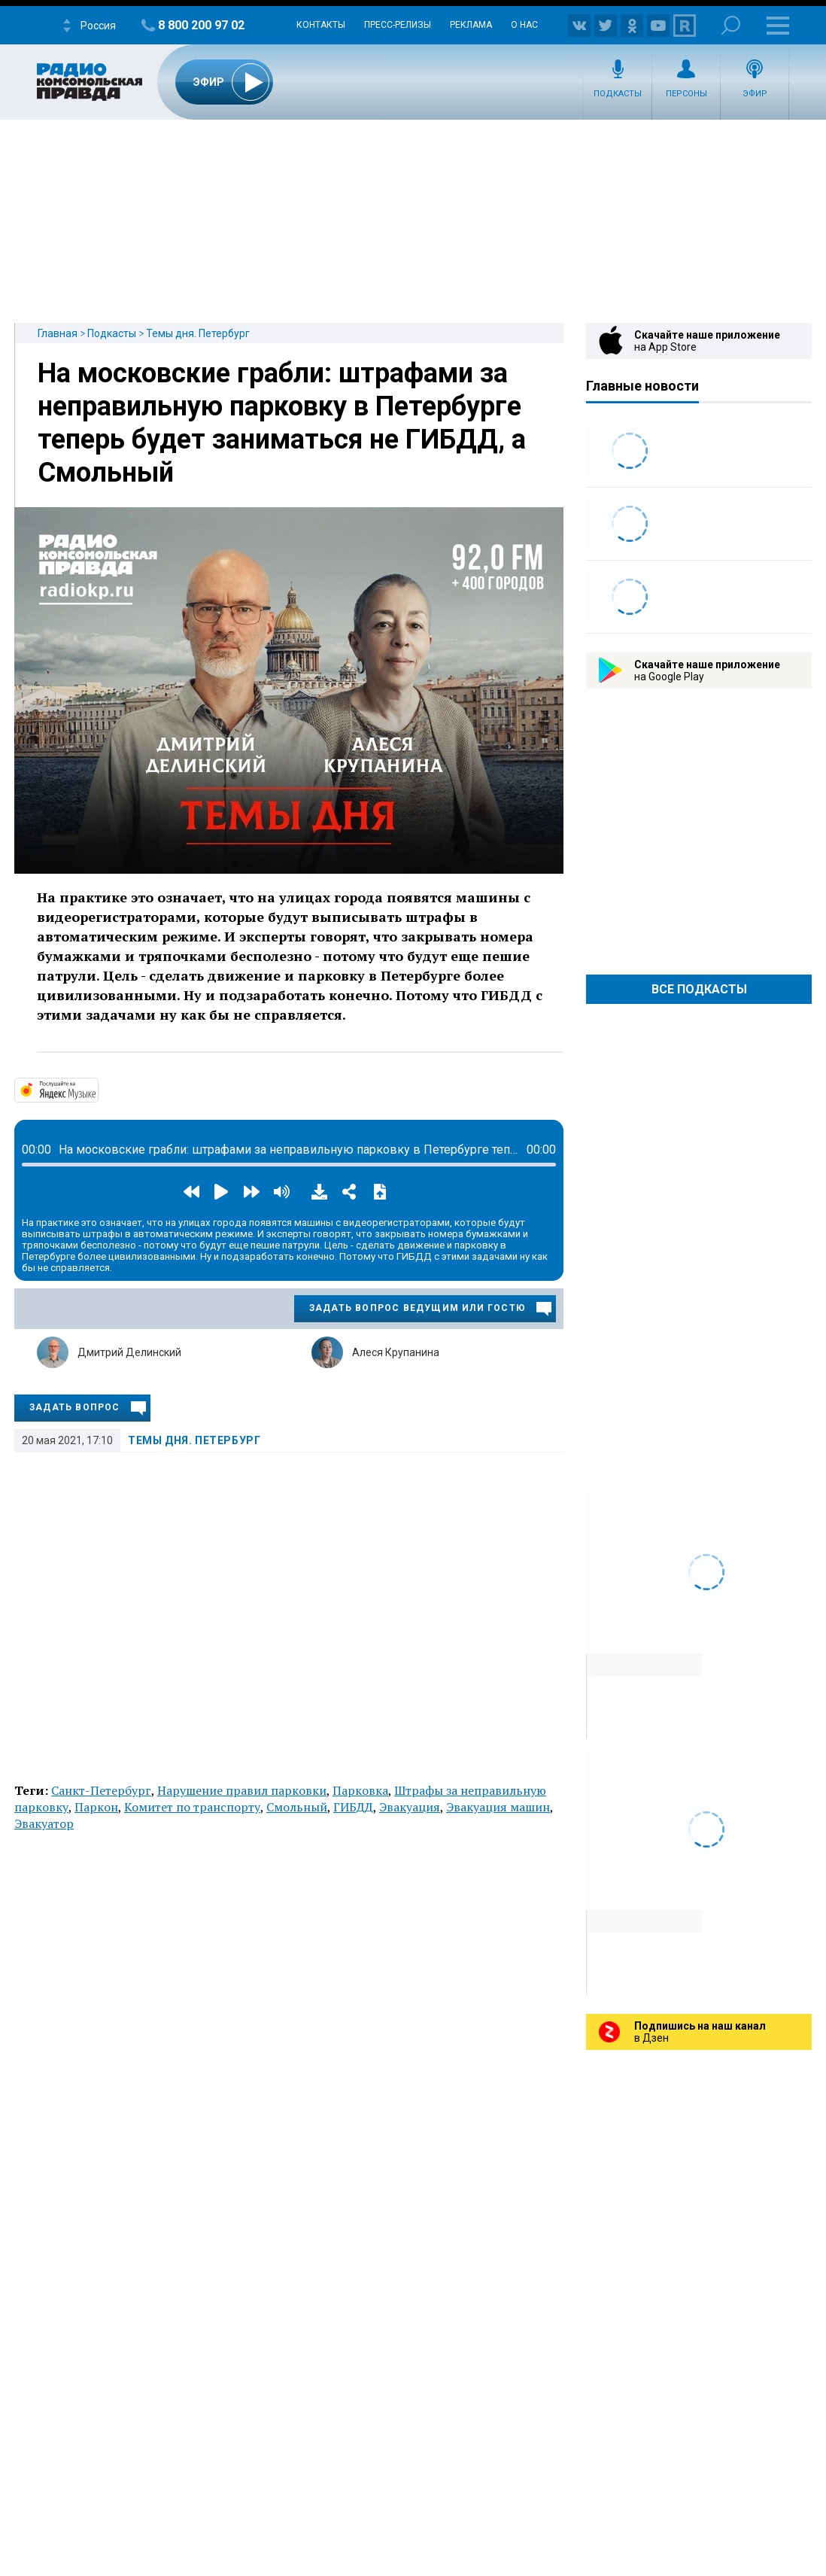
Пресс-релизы (397, 25)
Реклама (471, 25)
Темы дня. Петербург (198, 333)
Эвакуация (409, 1807)
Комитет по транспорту (192, 1807)
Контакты (320, 25)
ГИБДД (353, 1807)
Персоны (686, 94)
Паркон (96, 1807)
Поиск (730, 25)
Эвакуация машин (498, 1807)
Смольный (296, 1807)
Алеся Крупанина (395, 1352)
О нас (524, 25)
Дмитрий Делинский (129, 1352)
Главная (57, 333)
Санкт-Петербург (101, 1790)
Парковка (360, 1790)
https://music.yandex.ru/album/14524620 (97, 1089)
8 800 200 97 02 (201, 25)
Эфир (754, 94)
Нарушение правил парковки (241, 1790)
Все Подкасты (699, 989)
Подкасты (618, 94)
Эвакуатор (44, 1823)
